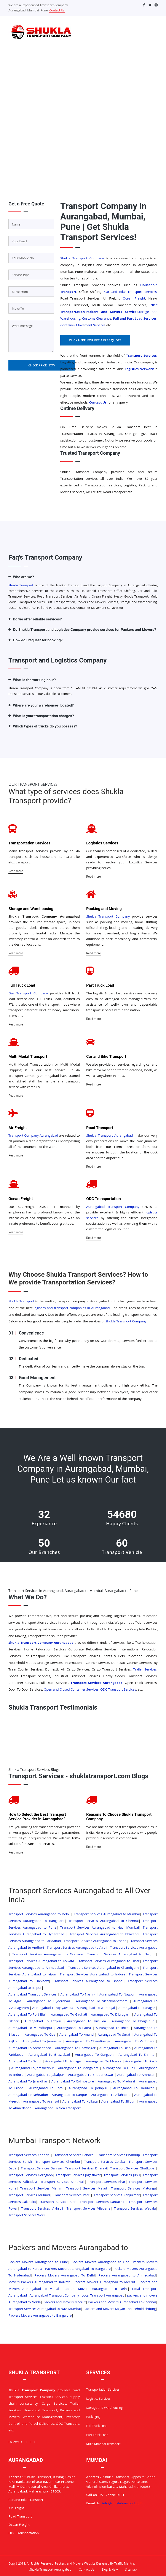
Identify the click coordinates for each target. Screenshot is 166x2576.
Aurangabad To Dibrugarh (110, 2014)
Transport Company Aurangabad (33, 1135)
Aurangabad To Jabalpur (45, 2074)
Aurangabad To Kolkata (80, 2101)
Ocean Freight (134, 298)
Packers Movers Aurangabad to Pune (38, 2262)
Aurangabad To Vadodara (135, 2041)
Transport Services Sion (57, 2201)
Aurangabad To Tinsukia (87, 2021)
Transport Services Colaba (104, 2161)
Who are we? (23, 577)
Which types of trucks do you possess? (45, 726)
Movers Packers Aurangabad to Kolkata (39, 2282)
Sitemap (131, 2569)
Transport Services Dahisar (41, 2168)
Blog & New (110, 2569)
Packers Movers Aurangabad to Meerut (104, 2282)
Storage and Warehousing (30, 908)
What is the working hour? (34, 680)
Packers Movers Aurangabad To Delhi (64, 2275)
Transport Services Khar (106, 2181)
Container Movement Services (82, 325)
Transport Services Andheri (28, 2155)
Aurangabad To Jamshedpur (32, 2068)
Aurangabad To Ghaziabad (49, 2054)
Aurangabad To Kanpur (69, 2094)
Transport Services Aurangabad (134, 1947)
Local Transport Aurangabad (103, 2295)
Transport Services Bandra (73, 2155)
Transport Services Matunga (133, 2188)
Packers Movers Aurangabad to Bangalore (40, 2315)
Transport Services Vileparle (88, 2208)
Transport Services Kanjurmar (117, 2195)
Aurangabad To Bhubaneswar (90, 2074)
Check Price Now (41, 365)
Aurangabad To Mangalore (78, 2068)
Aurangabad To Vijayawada (53, 2007)
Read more (15, 871)
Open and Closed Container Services (71, 1689)
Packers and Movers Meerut (64, 2302)
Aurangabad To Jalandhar (27, 2081)
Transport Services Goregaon (30, 2175)
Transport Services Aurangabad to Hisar (108, 1961)
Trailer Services (145, 1669)
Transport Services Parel (72, 2195)
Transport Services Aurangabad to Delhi (39, 1914)
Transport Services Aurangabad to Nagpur (121, 1954)
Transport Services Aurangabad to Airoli (77, 1947)
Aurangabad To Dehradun (28, 2094)
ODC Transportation (103, 1198)
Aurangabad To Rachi (141, 2061)
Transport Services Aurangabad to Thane (95, 1941)
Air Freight (17, 1127)
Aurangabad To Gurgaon (94, 2054)
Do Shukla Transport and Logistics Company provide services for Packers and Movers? (84, 629)
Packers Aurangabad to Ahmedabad (127, 2275)
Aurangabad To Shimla (137, 2054)
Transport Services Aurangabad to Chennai (104, 1920)
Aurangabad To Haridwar (133, 2088)
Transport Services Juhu (122, 2175)
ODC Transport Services (118, 1689)
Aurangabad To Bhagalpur (133, 2021)
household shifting (142, 2308)
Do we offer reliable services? (37, 619)
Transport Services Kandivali (62, 2181)
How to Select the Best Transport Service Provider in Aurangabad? (37, 1816)
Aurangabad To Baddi (24, 2061)
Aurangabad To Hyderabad (48, 2001)
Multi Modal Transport (27, 1056)
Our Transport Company (28, 993)
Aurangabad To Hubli (119, 2068)
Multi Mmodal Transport (103, 2444)
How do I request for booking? (37, 640)
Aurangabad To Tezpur (42, 2021)
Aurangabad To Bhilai (112, 2027)
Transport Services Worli (26, 2215)
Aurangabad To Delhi (115, 2048)
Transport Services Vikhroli (42, 2208)
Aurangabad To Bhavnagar (75, 2048)
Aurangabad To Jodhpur (88, 2088)
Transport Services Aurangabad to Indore (92, 1974)
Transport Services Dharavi (86, 2168)
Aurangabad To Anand (76, 2034)
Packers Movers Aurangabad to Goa (100, 2262)
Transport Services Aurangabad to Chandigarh (104, 1967)
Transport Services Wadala (135, 2208)
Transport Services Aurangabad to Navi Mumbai (99, 1927)
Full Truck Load (21, 985)
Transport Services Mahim (41, 2188)
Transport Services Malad (86, 2188)
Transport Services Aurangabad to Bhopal (88, 1981)
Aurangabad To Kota (45, 2088)
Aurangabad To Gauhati (69, 2014)
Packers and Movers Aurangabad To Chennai (122, 2302)
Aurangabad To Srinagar (64, 2061)
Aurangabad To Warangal (96, 2007)
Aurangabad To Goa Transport (58, 2108)
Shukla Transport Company (82, 258)
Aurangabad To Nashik (77, 1994)
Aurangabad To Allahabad (110, 2094)
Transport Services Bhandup (118, 2155)
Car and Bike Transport (106, 1056)
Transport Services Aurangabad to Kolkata (41, 1961)
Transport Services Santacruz (102, 2201)
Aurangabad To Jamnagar (42, 2041)
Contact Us (57, 10)
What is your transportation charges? (43, 716)
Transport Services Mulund (29, 2195)
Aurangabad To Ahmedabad (29, 2048)
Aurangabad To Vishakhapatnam (102, 2001)
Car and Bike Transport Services (130, 291)
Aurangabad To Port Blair (28, 2014)
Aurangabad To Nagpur (117, 1994)
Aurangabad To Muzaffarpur (31, 2027)
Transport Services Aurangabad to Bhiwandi (104, 1934)
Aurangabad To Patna (74, 2027)
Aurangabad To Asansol (41, 2101)
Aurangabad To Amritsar (136, 2074)
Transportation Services (29, 843)
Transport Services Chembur (57, 2161)
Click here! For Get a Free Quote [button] (95, 340)
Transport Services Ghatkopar (133, 2168)
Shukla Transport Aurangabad (109, 1135)
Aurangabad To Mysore (103, 2061)
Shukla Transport (20, 585)
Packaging (93, 2417)
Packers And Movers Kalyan (104, 2308)
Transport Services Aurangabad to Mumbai (107, 1914)
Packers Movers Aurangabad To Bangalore (78, 2268)
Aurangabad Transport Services (32, 1994)
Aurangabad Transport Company (112, 1206)
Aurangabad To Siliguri (118, 2101)
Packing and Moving (104, 908)
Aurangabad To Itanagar (137, 2007)
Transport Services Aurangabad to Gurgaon (47, 1954)
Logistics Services (102, 843)
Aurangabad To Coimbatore (73, 2081)
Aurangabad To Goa (40, 2034)
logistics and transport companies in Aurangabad (72, 1308)
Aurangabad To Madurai (116, 2081)
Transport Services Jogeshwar (78, 2175)
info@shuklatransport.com (122, 2503)
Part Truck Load (100, 985)
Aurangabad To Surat (114, 2034)
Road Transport (99, 1127)
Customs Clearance (96, 318)
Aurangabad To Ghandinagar (88, 2041)
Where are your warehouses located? (43, 705)
